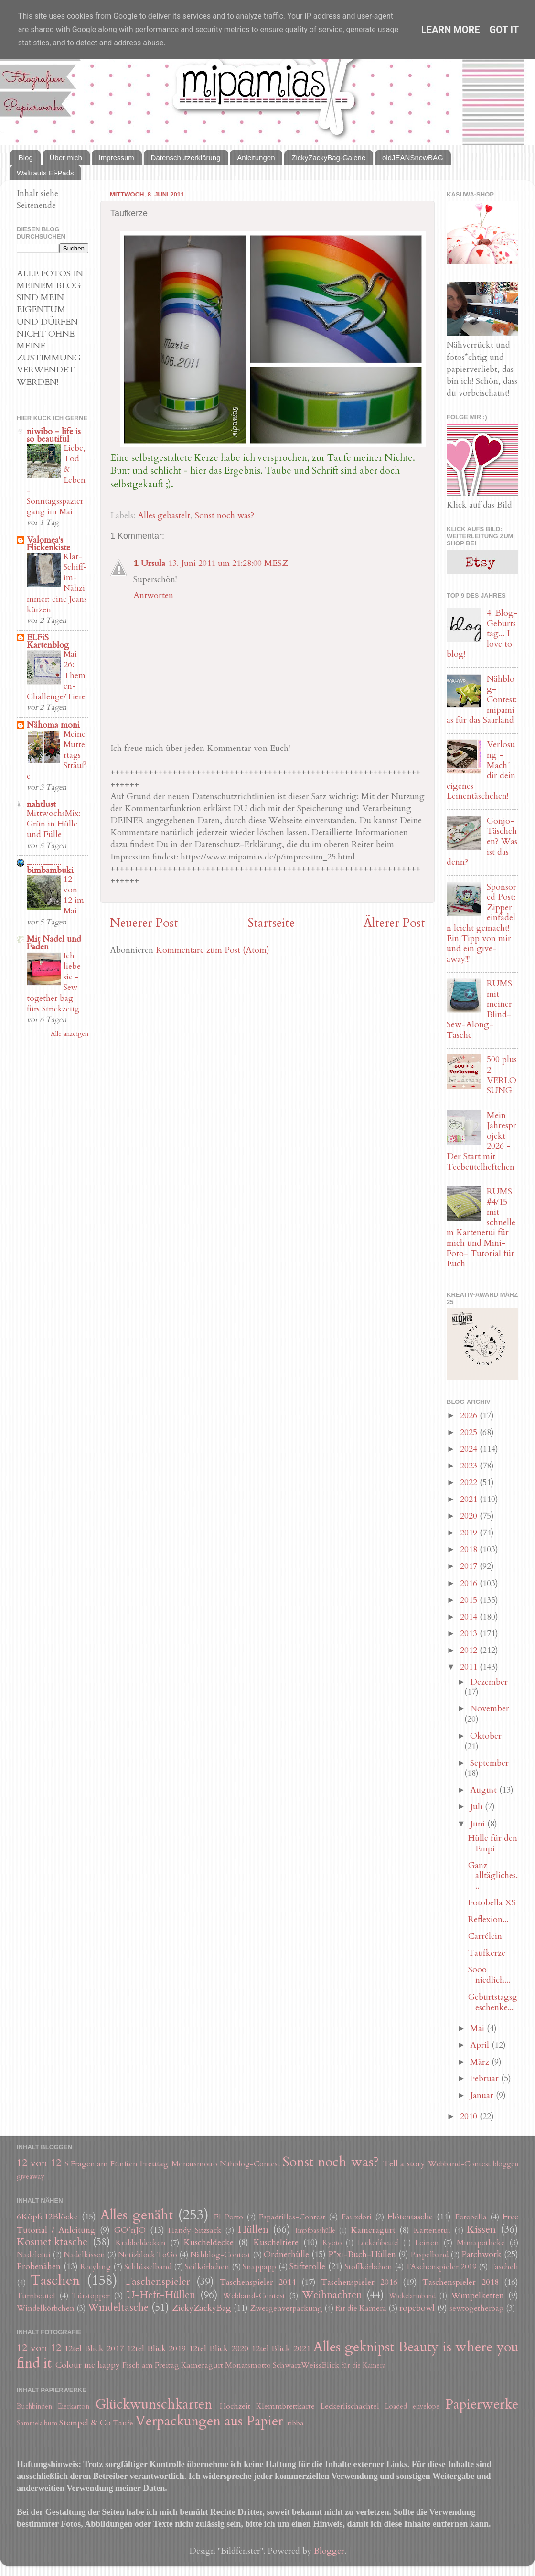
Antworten (153, 595)
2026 (470, 1416)
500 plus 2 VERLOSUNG (502, 1075)
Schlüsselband (147, 2266)
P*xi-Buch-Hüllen (362, 2255)
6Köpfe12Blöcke (47, 2217)
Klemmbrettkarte (285, 2406)
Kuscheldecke (208, 2243)
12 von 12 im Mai (74, 895)
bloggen (505, 2164)
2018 (470, 1549)
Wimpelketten (477, 2296)
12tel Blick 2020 (218, 2349)
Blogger (329, 2551)
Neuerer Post (144, 923)
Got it (504, 29)
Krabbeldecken (141, 2243)
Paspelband (430, 2255)
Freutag (154, 2164)
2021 (470, 1499)
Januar (483, 2095)
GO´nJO (130, 2230)
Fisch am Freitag (150, 2365)
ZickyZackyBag (201, 2308)
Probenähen (39, 2266)
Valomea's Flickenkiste (48, 544)
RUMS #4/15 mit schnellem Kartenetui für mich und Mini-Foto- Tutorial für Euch (481, 1227)
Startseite (271, 923)
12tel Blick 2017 (94, 2349)
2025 (470, 1432)
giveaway (30, 2176)
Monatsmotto (194, 2164)
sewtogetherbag (476, 2308)
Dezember (489, 1682)
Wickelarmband (412, 2296)
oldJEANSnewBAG (412, 157)
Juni (478, 1824)
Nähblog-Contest (250, 2164)
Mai (478, 2028)
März (481, 2062)
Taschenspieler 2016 (359, 2282)
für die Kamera (360, 2308)
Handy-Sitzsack (194, 2230)
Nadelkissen (84, 2255)
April (481, 2045)
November (489, 1709)
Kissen (481, 2230)
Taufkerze (486, 1953)
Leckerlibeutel (378, 2243)
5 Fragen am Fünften (101, 2164)
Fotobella (471, 2217)
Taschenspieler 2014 (258, 2282)
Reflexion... (488, 1919)
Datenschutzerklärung (186, 157)
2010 (470, 2116)
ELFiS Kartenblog (48, 641)
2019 (470, 1533)
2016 (470, 1583)
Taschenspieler (157, 2282)
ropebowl (417, 2308)
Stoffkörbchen (368, 2266)
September (489, 1763)
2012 (470, 1650)
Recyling (95, 2266)
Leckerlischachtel (350, 2406)
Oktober (486, 1736)
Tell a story (404, 2164)
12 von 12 (39, 2163)
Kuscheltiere (276, 2243)
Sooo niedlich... (489, 1975)
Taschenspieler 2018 (460, 2282)
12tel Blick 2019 (156, 2349)
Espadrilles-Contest (292, 2217)
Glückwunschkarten (153, 2404)
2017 (470, 1566)
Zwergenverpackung (286, 2308)
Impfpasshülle (315, 2230)
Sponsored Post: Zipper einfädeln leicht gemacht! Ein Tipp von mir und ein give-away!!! (481, 923)
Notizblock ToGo (147, 2255)
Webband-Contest (459, 2164)
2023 (470, 1466)
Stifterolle (307, 2266)
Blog (26, 157)
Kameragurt (373, 2230)
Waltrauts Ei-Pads (45, 173)
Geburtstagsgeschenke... (492, 2002)
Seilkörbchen (207, 2266)
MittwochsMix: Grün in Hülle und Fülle (53, 824)
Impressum (116, 157)
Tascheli (504, 2266)
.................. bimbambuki (50, 866)
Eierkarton (73, 2406)
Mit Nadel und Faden (54, 943)
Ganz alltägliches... (493, 1875)
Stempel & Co (85, 2423)
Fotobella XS (492, 1903)
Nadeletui (34, 2255)
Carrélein (485, 1936)
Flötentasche (410, 2217)
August (484, 1790)
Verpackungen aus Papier (209, 2421)
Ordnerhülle (286, 2255)
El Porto (228, 2217)
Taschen (55, 2280)
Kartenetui (432, 2230)
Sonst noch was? (224, 516)
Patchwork (481, 2255)
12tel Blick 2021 (281, 2349)
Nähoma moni (53, 725)
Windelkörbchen (46, 2308)
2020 (470, 1516)
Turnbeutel (36, 2296)
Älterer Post (394, 923)
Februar (485, 2079)
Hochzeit (235, 2406)
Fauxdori (357, 2217)
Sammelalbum (37, 2423)
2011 (470, 1667)
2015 (470, 1600)
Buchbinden (34, 2406)
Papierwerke (481, 2404)
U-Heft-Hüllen (161, 2295)
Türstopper (91, 2296)
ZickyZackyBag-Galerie (328, 157)
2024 (470, 1449)
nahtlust (41, 804)
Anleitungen (256, 157)
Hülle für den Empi (492, 1843)
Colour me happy (87, 2365)
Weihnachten (332, 2295)
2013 (470, 1634)
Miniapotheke (481, 2243)
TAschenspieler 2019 (441, 2266)
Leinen (427, 2243)
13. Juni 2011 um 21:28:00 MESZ (228, 563)
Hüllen (253, 2230)
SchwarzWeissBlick (306, 2365)
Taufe (123, 2423)
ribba (295, 2423)
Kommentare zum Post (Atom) (212, 950)
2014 (470, 1617)
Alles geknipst (353, 2346)
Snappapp (259, 2266)
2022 (470, 1483)
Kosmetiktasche (52, 2242)
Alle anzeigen (69, 1034)
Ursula (153, 563)
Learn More (450, 29)
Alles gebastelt (164, 516)
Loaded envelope (412, 2406)
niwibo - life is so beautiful (54, 435)
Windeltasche (118, 2308)
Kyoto (332, 2243)
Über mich (66, 157)
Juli (477, 1807)
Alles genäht (136, 2215)
